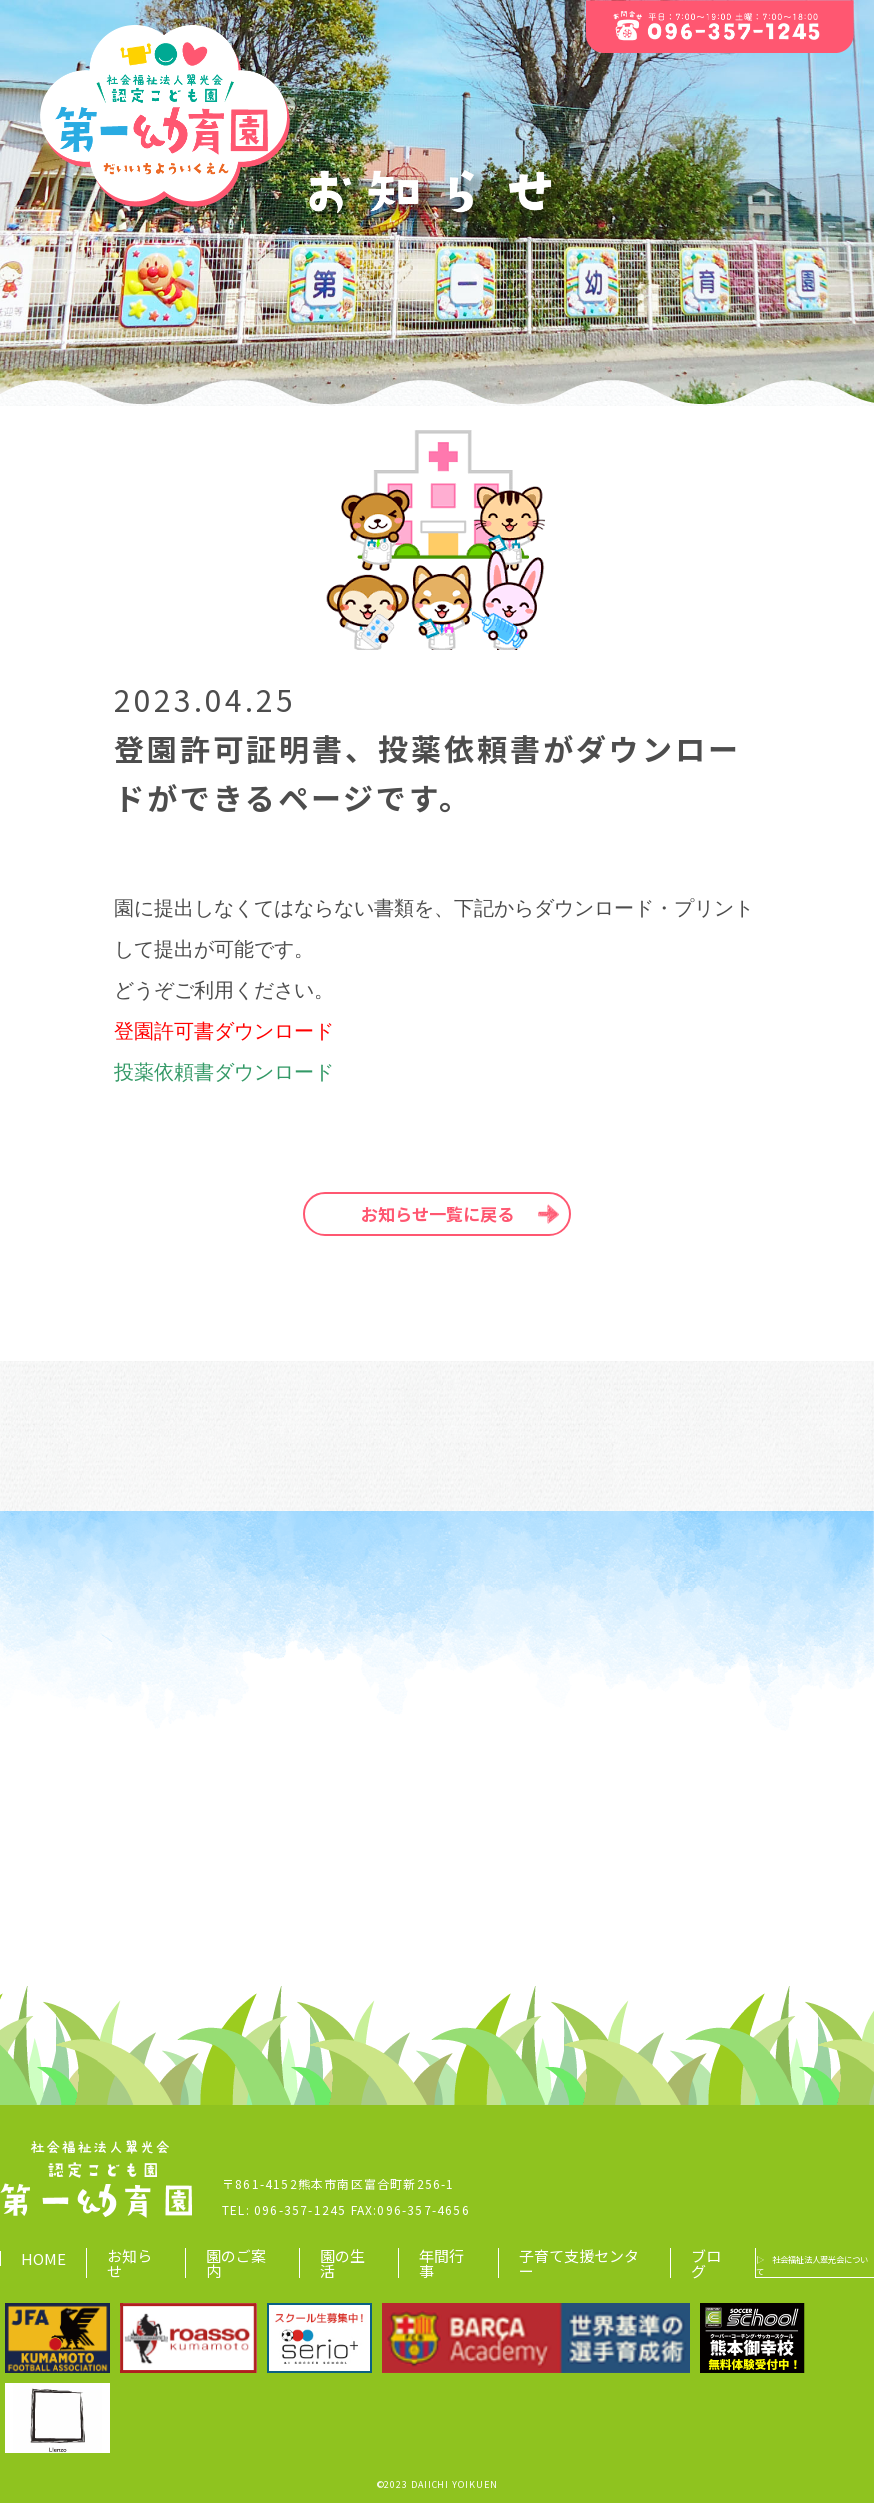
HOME (43, 2263)
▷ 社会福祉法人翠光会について (786, 2268)
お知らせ (129, 2268)
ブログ (665, 2268)
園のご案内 (229, 2268)
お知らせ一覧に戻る (437, 1213)
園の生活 (327, 2268)
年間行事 (419, 2268)
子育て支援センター (541, 2268)
